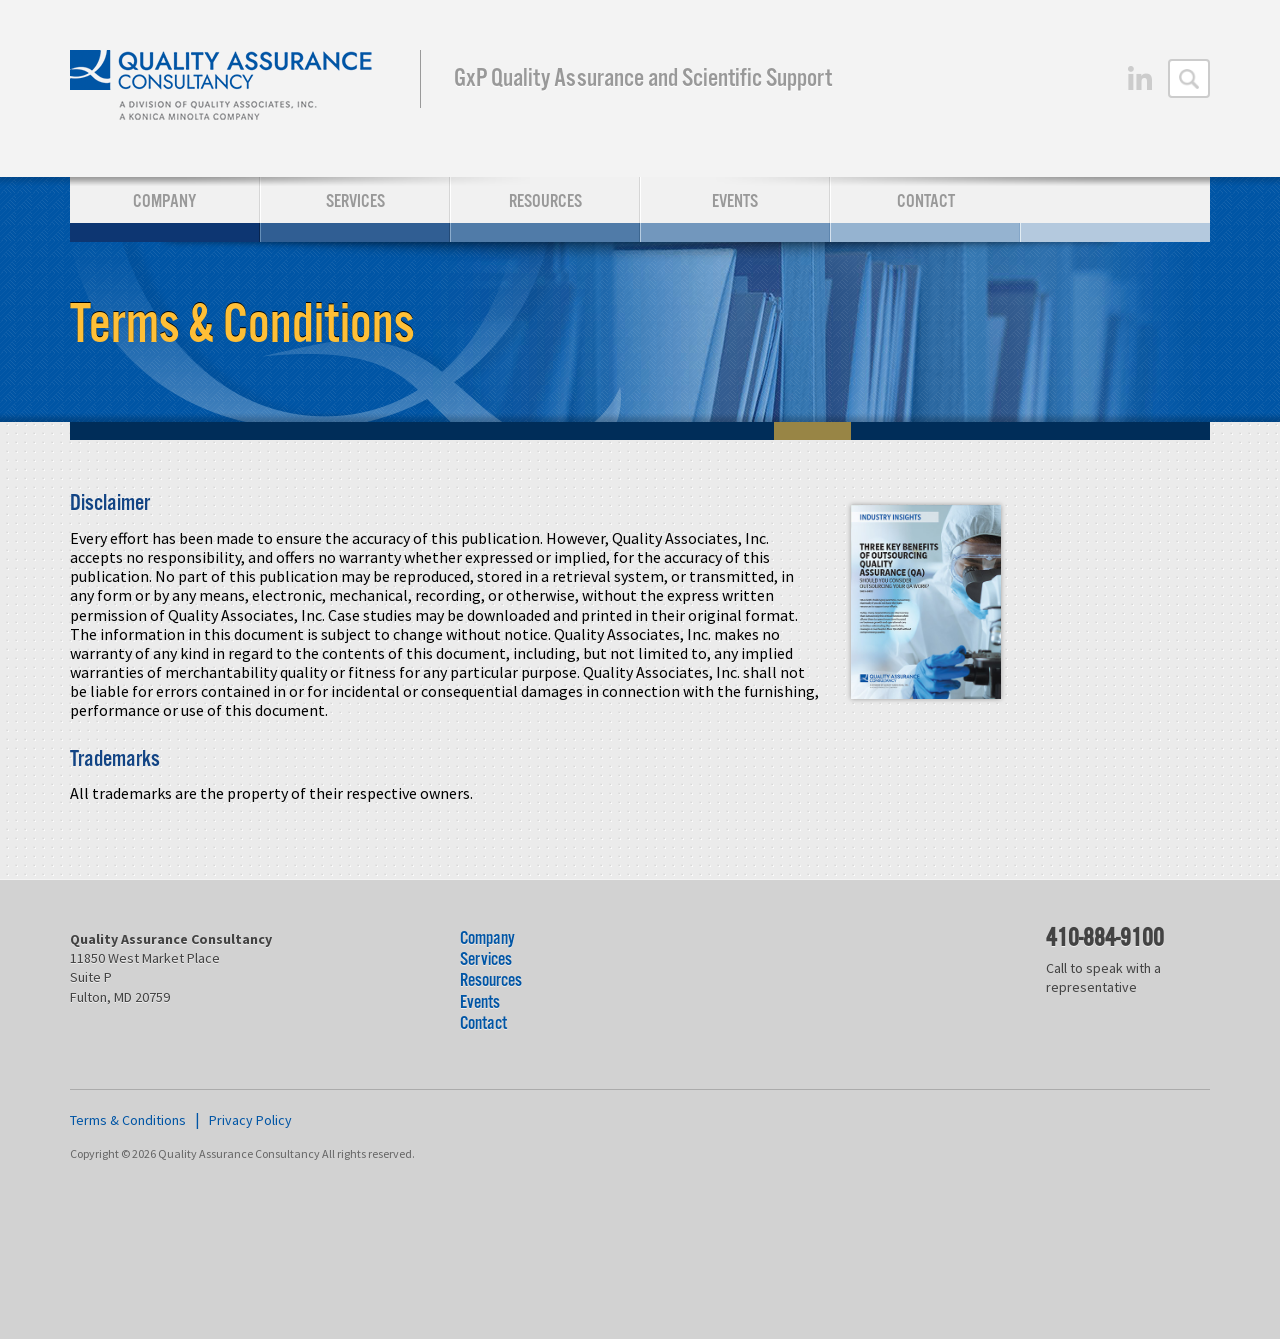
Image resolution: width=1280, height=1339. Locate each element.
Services (355, 201)
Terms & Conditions (128, 1120)
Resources (545, 201)
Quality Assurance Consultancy (222, 88)
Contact (926, 201)
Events (735, 201)
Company (164, 201)
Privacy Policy (250, 1120)
